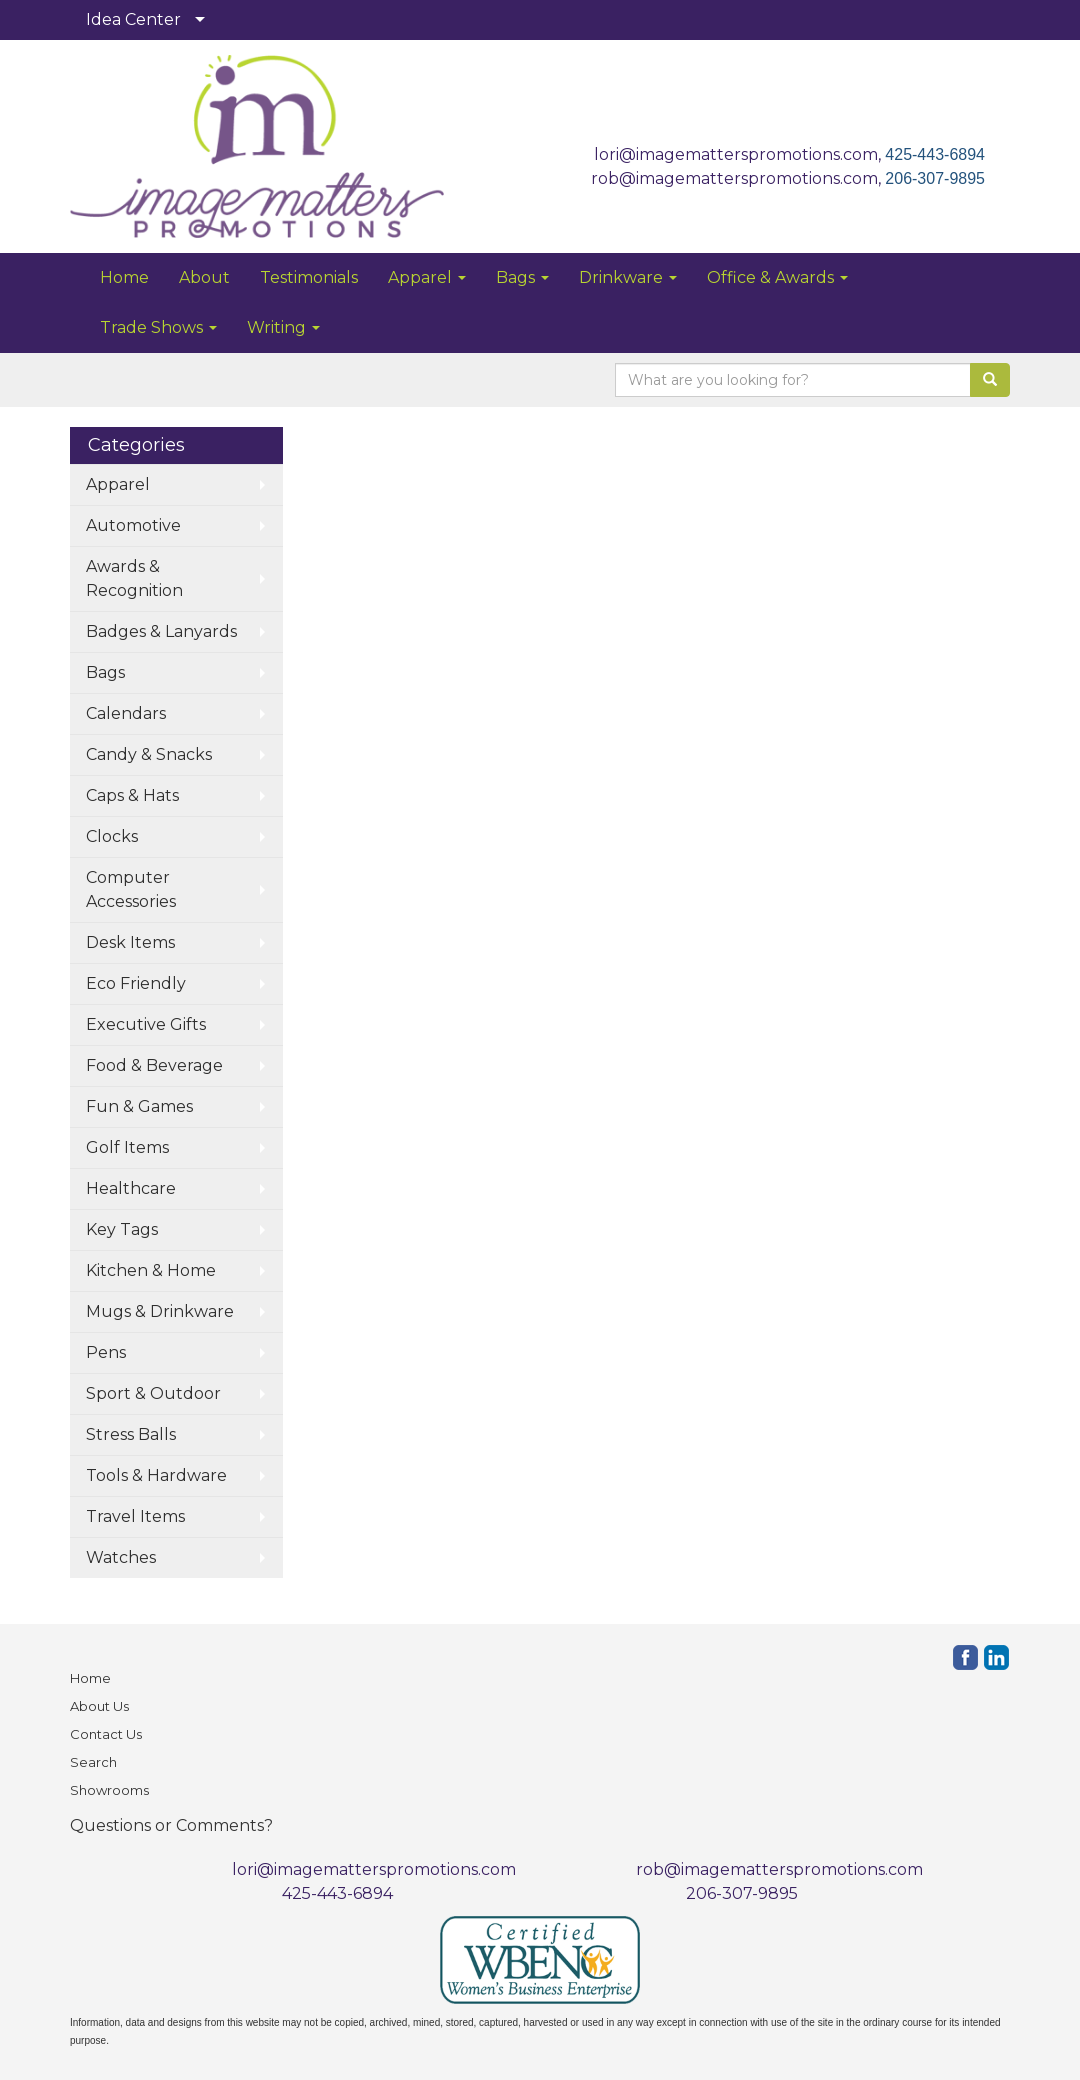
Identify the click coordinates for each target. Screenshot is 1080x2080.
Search (93, 1762)
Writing (283, 327)
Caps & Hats (132, 795)
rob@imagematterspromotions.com (779, 1869)
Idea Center (133, 19)
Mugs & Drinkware (160, 1311)
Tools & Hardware (156, 1475)
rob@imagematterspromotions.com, (738, 178)
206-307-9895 (935, 178)
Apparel (427, 277)
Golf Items (127, 1147)
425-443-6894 (935, 154)
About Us (99, 1706)
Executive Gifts (146, 1024)
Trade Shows (158, 327)
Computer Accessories (131, 889)
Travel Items (135, 1516)
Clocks (112, 836)
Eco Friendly (136, 983)
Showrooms (109, 1790)
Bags (522, 277)
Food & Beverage (154, 1065)
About (204, 277)
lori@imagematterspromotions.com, (739, 154)
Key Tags (122, 1229)
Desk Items (130, 942)
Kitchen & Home (151, 1270)
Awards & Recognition (134, 578)
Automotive (133, 525)
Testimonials (309, 277)
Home (124, 277)
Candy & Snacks (149, 754)
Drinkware (628, 277)
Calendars (126, 713)
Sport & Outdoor (153, 1393)
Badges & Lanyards (161, 631)
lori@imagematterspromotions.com (374, 1869)
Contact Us (106, 1734)
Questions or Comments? (171, 1825)
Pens (106, 1352)
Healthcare (131, 1188)
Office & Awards (777, 277)
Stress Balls (131, 1434)
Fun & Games (139, 1106)
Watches (121, 1557)
